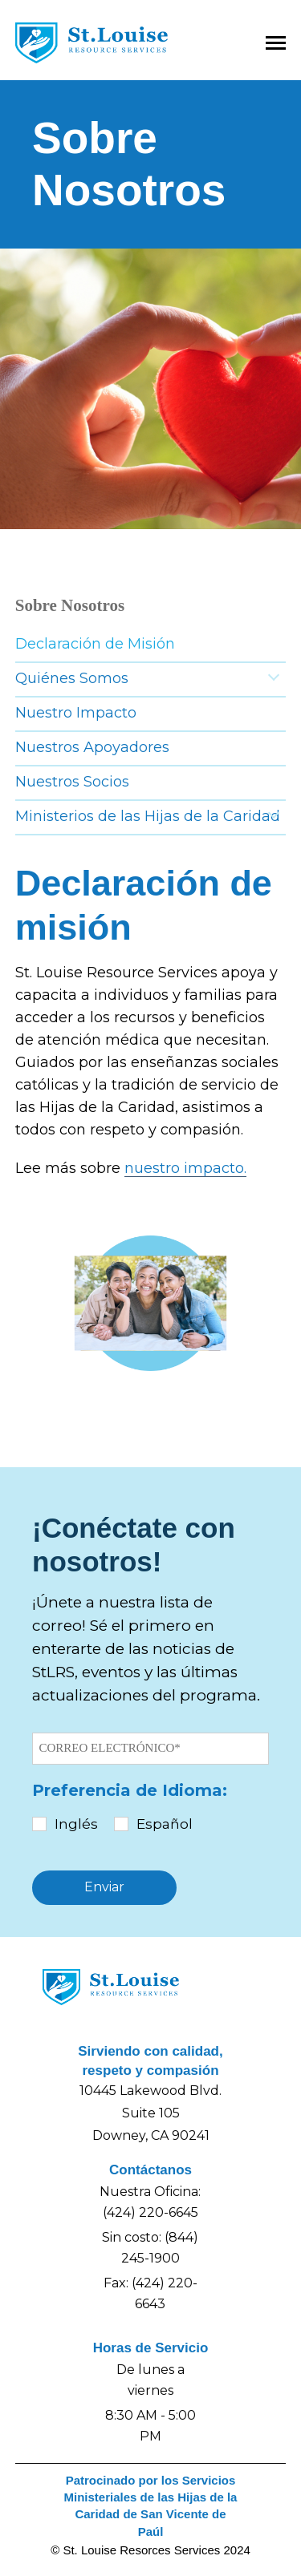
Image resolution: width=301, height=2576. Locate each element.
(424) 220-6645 (150, 2212)
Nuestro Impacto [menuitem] (75, 713)
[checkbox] (150, 1824)
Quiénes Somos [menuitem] (71, 678)
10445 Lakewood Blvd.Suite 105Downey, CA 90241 (150, 2113)
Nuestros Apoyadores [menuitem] (92, 747)
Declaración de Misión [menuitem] (95, 644)
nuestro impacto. (185, 1168)
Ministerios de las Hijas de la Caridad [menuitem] (147, 816)
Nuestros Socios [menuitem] (72, 782)
